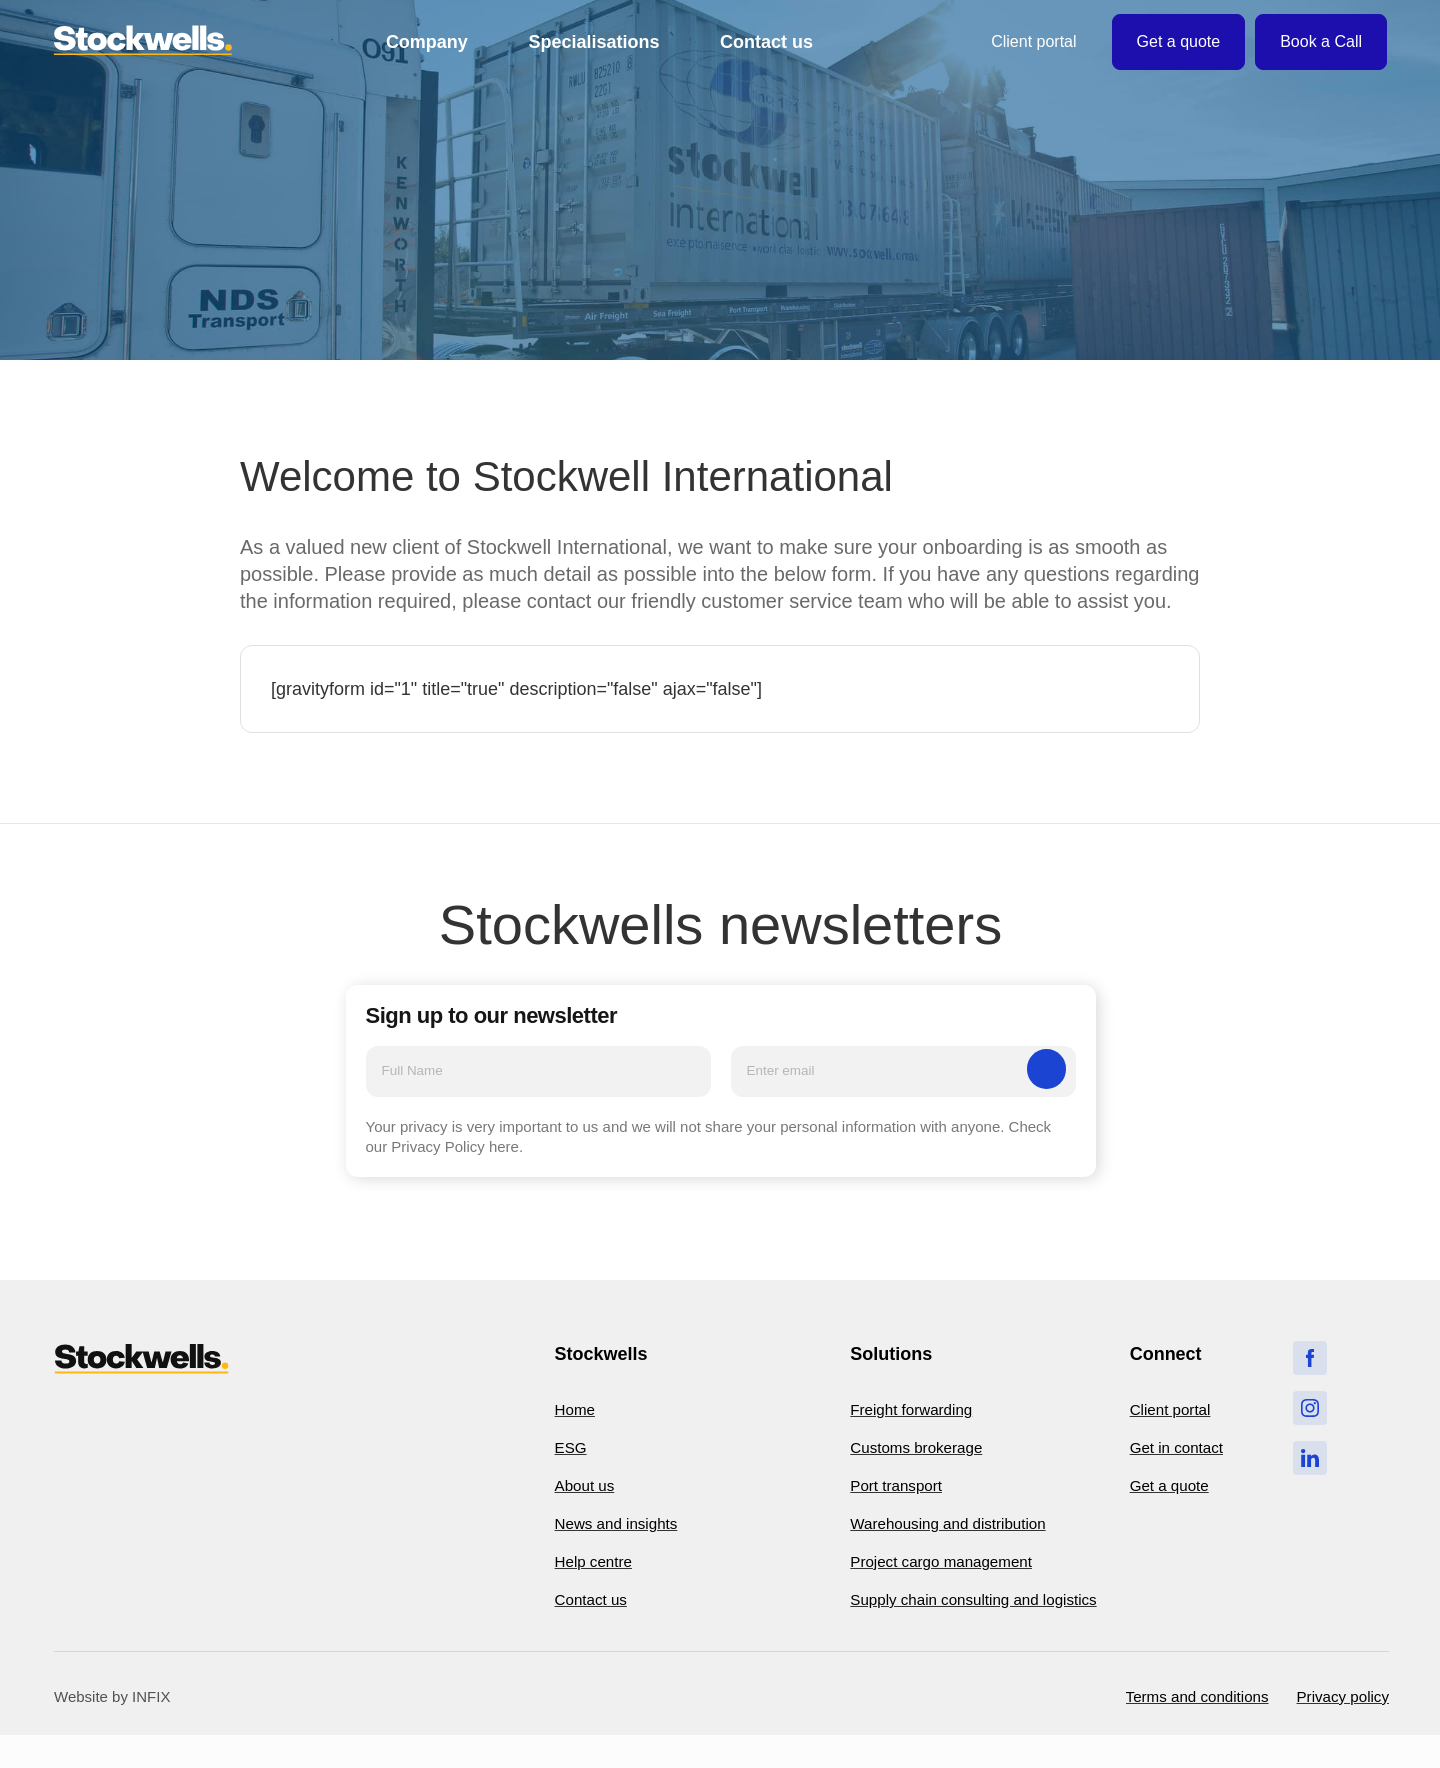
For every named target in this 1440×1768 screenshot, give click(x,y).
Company (427, 42)
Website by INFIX (112, 1727)
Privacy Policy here (455, 1150)
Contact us (766, 42)
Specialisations (593, 42)
